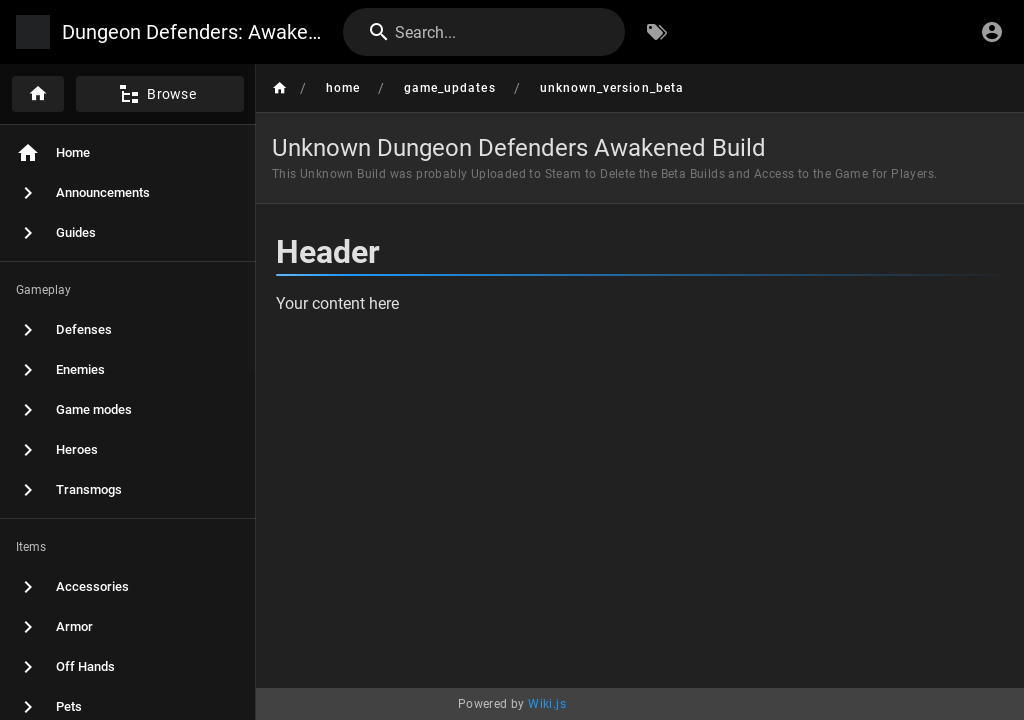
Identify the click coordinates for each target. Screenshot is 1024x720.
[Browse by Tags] (657, 32)
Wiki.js (547, 704)
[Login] (992, 32)
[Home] (38, 94)
